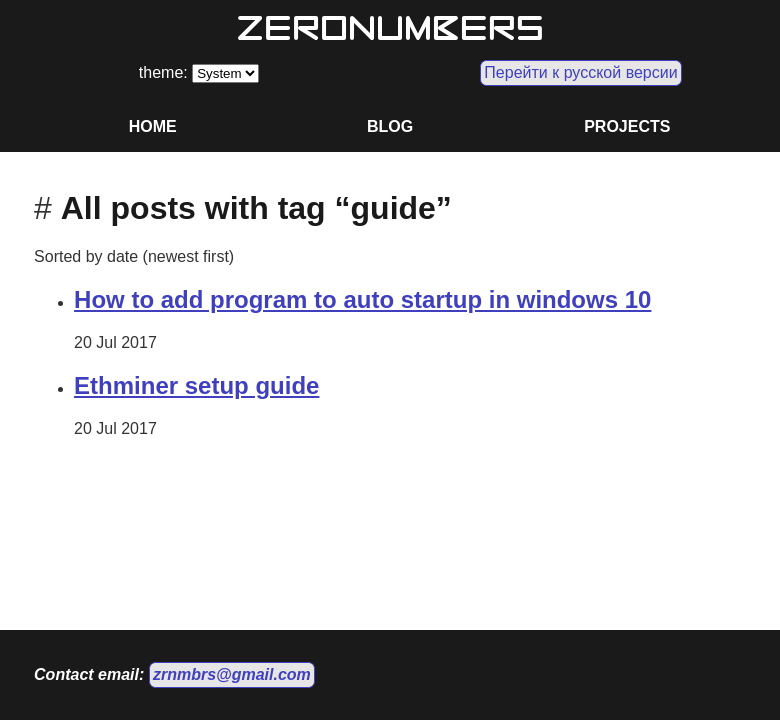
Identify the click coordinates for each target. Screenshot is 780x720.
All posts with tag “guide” (256, 208)
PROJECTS (627, 126)
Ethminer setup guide (196, 385)
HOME (153, 126)
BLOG (390, 126)
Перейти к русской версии (580, 72)
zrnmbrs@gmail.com (232, 674)
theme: (165, 72)
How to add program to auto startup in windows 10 (362, 299)
